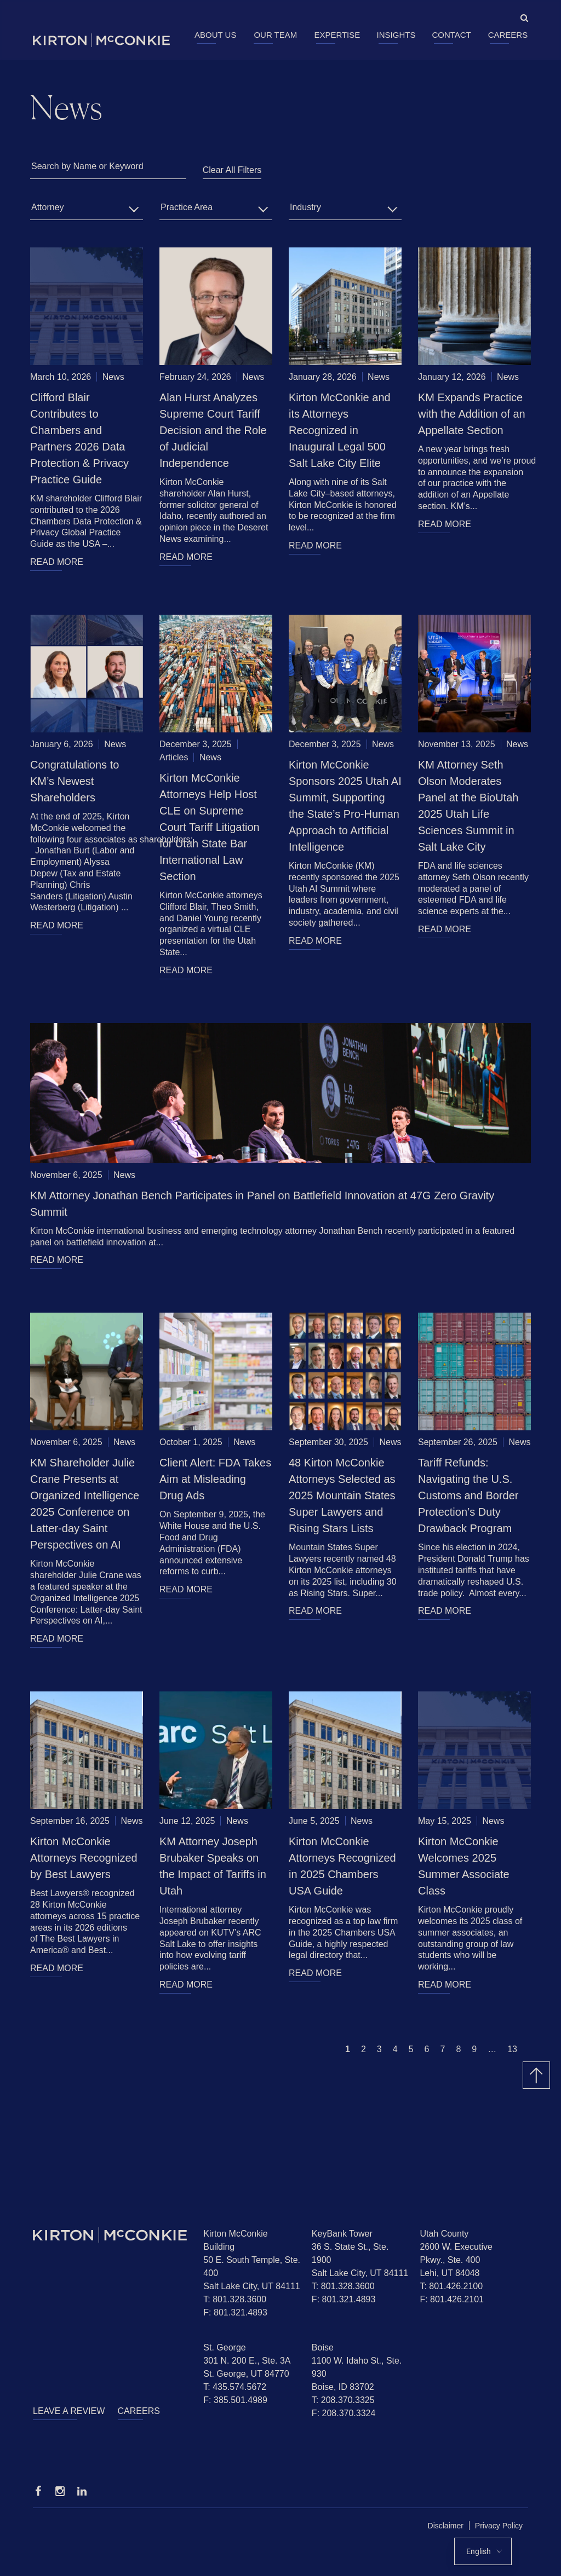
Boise (323, 2347)
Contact (451, 34)
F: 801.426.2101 (452, 2299)
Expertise (337, 34)
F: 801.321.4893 (235, 2312)
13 (512, 2049)
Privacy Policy (499, 2525)
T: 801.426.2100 (451, 2286)
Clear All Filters (232, 170)
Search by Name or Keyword (87, 166)
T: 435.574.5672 (234, 2387)
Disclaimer (445, 2525)
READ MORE (56, 562)
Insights (396, 34)
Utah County (444, 2233)
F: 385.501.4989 (235, 2400)
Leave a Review (69, 2411)
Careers (508, 34)
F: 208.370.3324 (344, 2413)
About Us (215, 34)
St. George (224, 2347)
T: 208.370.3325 (343, 2400)
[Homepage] (110, 2235)
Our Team (275, 34)
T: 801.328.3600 (234, 2299)
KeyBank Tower (342, 2233)
